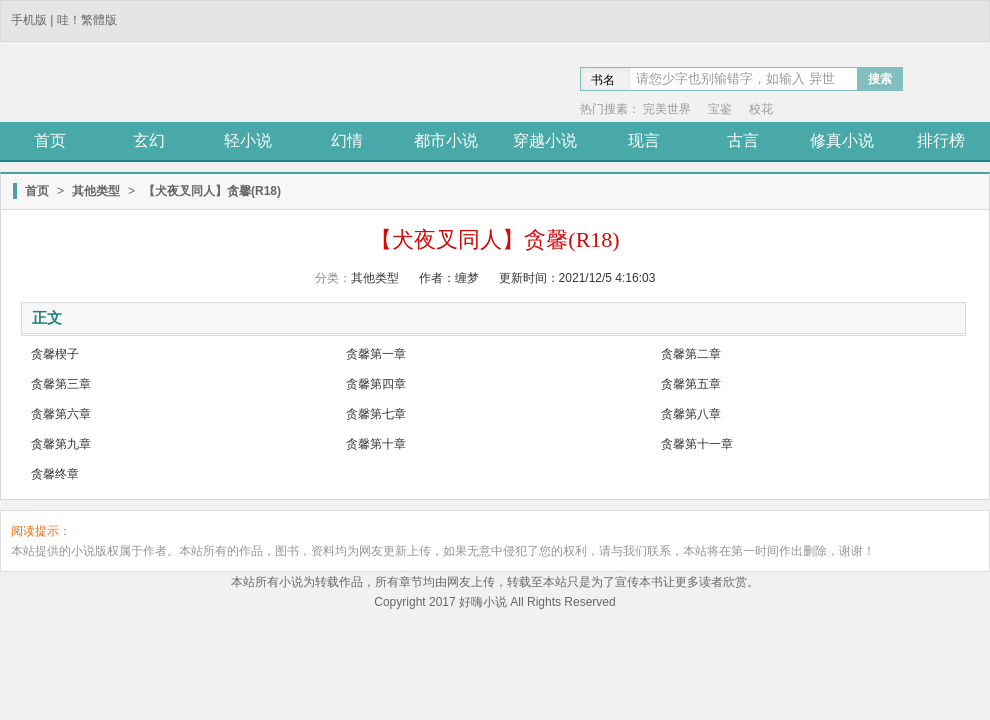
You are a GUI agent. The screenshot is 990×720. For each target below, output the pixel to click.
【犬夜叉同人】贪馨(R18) (212, 191)
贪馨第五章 (691, 384)
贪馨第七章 (376, 414)
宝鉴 (720, 109)
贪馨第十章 (376, 444)
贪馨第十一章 (697, 444)
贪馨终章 (55, 474)
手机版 (29, 20)
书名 (603, 80)
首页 (37, 191)
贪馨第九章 (61, 444)
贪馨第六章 (61, 414)
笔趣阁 (145, 84)
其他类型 (96, 191)
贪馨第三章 (61, 384)
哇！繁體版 (87, 20)
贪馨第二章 (691, 354)
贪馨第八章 (691, 414)
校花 (761, 109)
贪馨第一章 (376, 354)
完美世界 (667, 109)
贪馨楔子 (55, 354)
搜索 (880, 79)
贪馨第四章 (376, 384)
